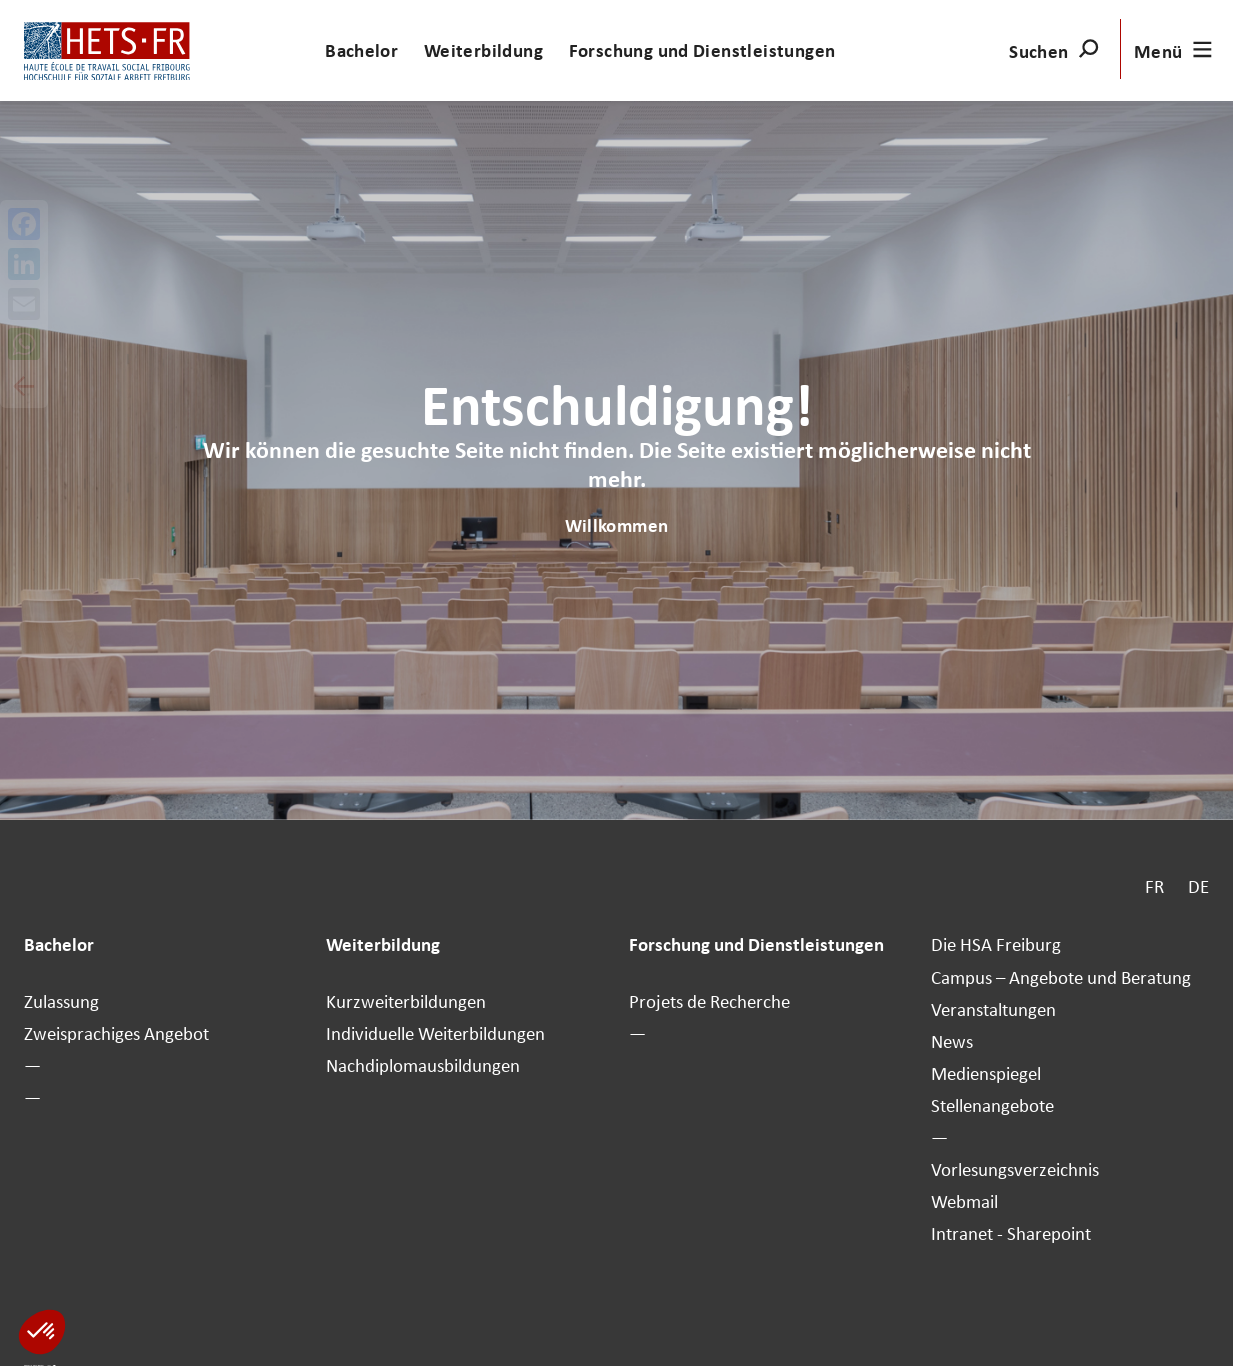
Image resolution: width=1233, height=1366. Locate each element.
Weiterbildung (483, 50)
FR (1154, 886)
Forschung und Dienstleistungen (702, 50)
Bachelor (361, 50)
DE (1198, 886)
